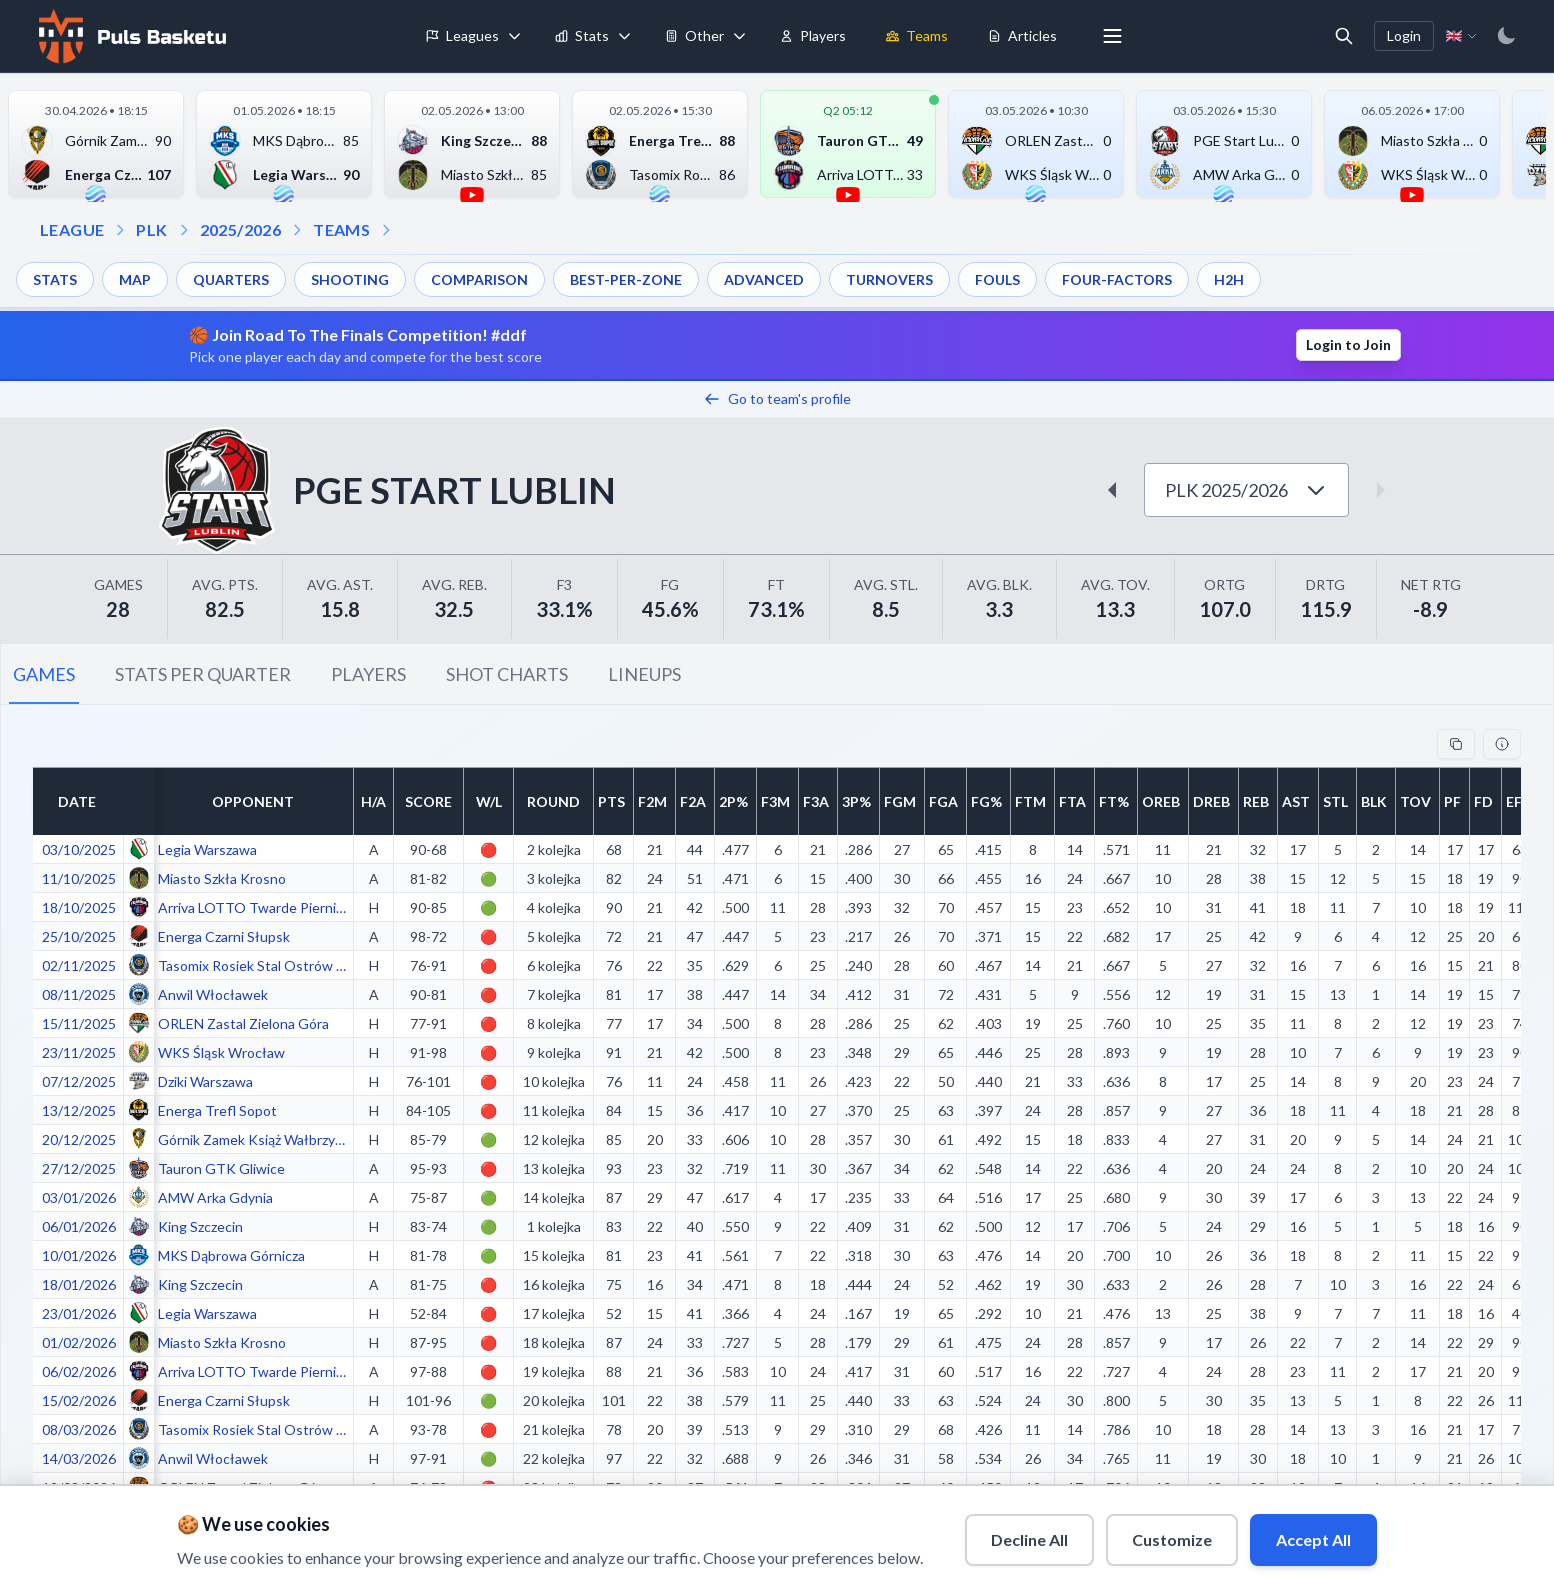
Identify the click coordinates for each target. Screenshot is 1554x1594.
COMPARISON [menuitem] (479, 279)
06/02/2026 (79, 1371)
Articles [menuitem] (1022, 35)
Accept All (1313, 1539)
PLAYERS (368, 674)
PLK (151, 229)
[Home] (130, 36)
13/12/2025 (79, 1110)
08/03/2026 (79, 1429)
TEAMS (341, 229)
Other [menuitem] (694, 35)
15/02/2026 (79, 1400)
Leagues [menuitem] (462, 35)
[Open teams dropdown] (297, 230)
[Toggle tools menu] (740, 36)
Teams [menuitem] (917, 35)
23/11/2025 (79, 1052)
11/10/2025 (79, 878)
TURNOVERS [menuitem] (889, 279)
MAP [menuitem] (135, 279)
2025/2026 (241, 229)
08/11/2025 (79, 994)
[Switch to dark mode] (1506, 36)
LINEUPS (644, 674)
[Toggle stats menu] (625, 36)
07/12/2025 (79, 1081)
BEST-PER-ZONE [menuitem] (626, 279)
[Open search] (1344, 36)
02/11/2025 (79, 965)
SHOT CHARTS (507, 674)
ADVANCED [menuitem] (764, 279)
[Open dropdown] (386, 230)
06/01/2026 (79, 1226)
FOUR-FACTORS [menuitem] (1117, 279)
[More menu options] (1113, 36)
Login (1404, 35)
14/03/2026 (79, 1458)
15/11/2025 (79, 1023)
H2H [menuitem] (1229, 279)
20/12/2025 (79, 1139)
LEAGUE (72, 229)
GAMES (44, 674)
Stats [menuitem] (582, 35)
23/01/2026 (79, 1313)
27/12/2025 (79, 1168)
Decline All (1029, 1539)
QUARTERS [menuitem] (231, 279)
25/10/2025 (79, 936)
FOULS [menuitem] (997, 279)
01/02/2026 (79, 1342)
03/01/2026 (79, 1197)
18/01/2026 (79, 1284)
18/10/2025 (79, 907)
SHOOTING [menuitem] (350, 279)
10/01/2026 (79, 1255)
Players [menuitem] (813, 35)
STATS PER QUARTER (203, 674)
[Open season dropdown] (184, 230)
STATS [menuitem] (55, 279)
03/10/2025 (79, 849)
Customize (1172, 1539)
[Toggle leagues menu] (515, 36)
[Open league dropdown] (120, 230)
